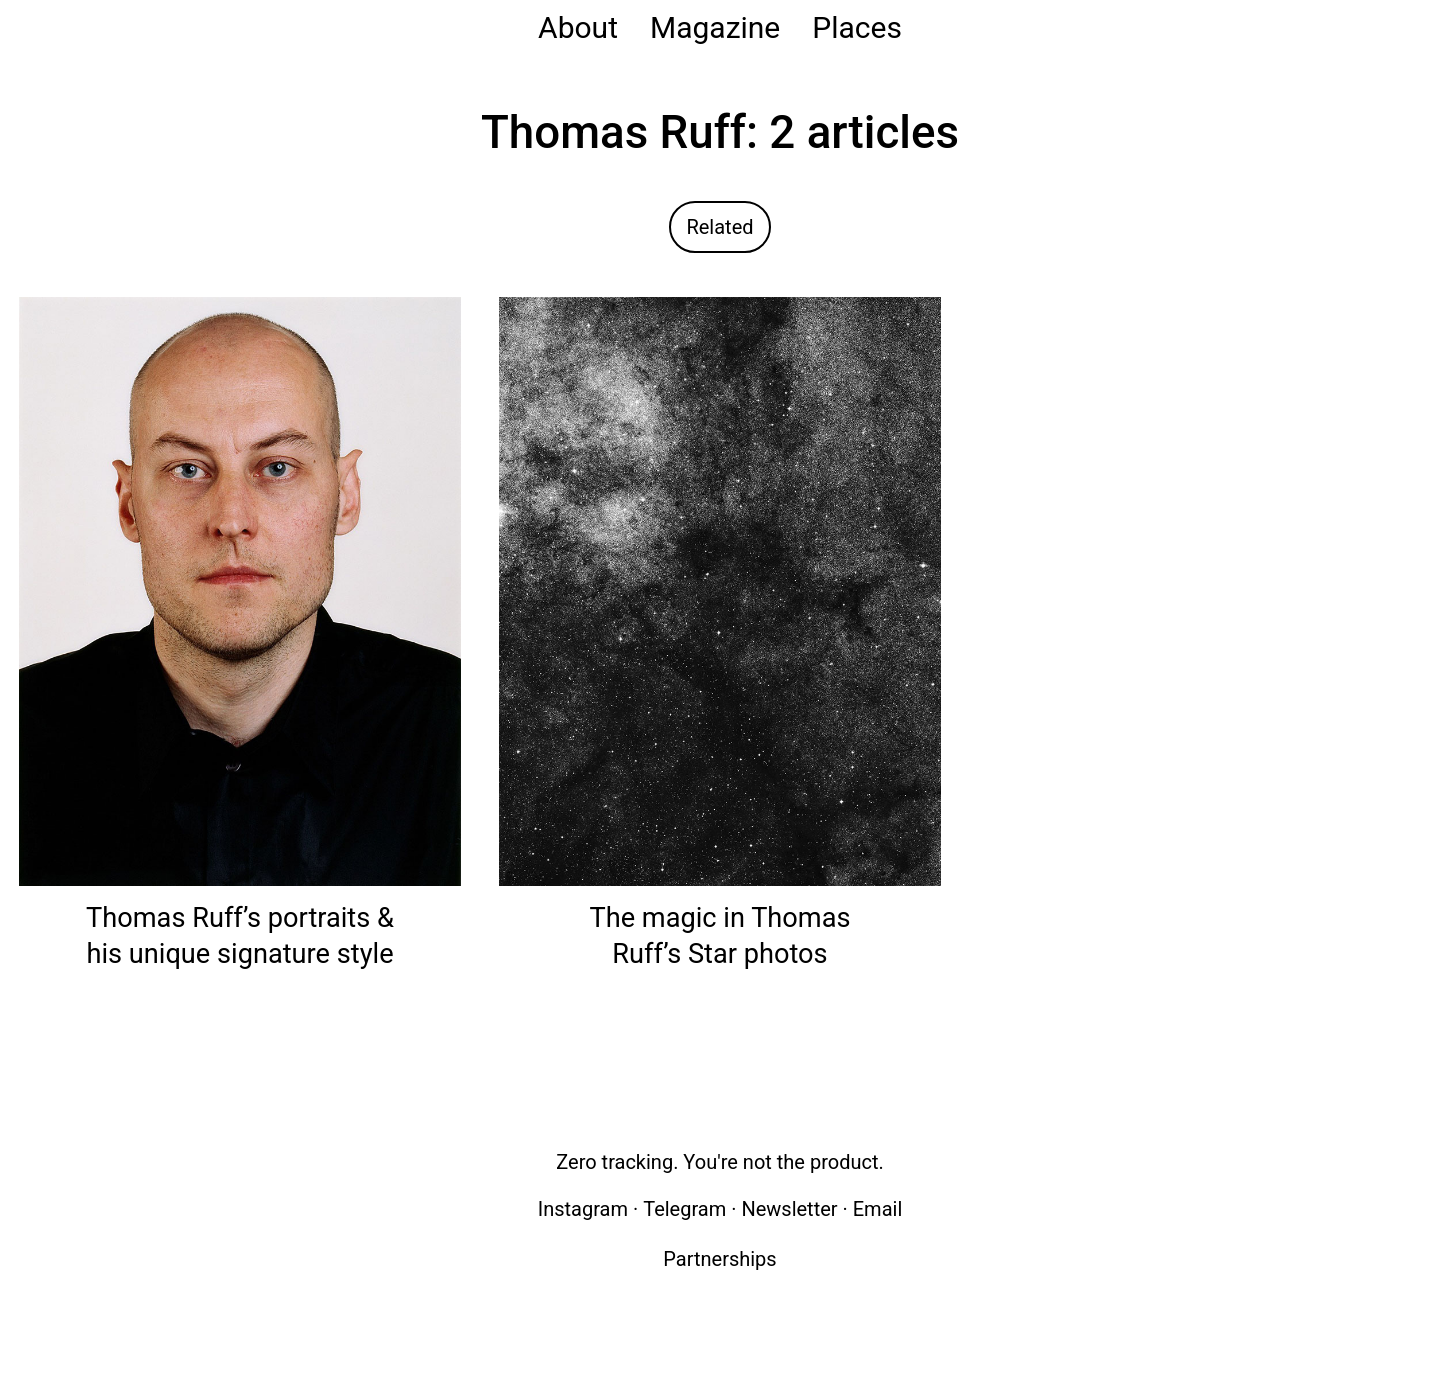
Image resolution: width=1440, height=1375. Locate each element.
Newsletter (789, 1209)
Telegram (684, 1209)
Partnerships (719, 1259)
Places (857, 27)
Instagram (583, 1209)
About (578, 27)
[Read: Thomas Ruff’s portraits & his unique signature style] (240, 590)
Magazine (715, 27)
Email (878, 1209)
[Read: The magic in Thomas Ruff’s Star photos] (720, 590)
